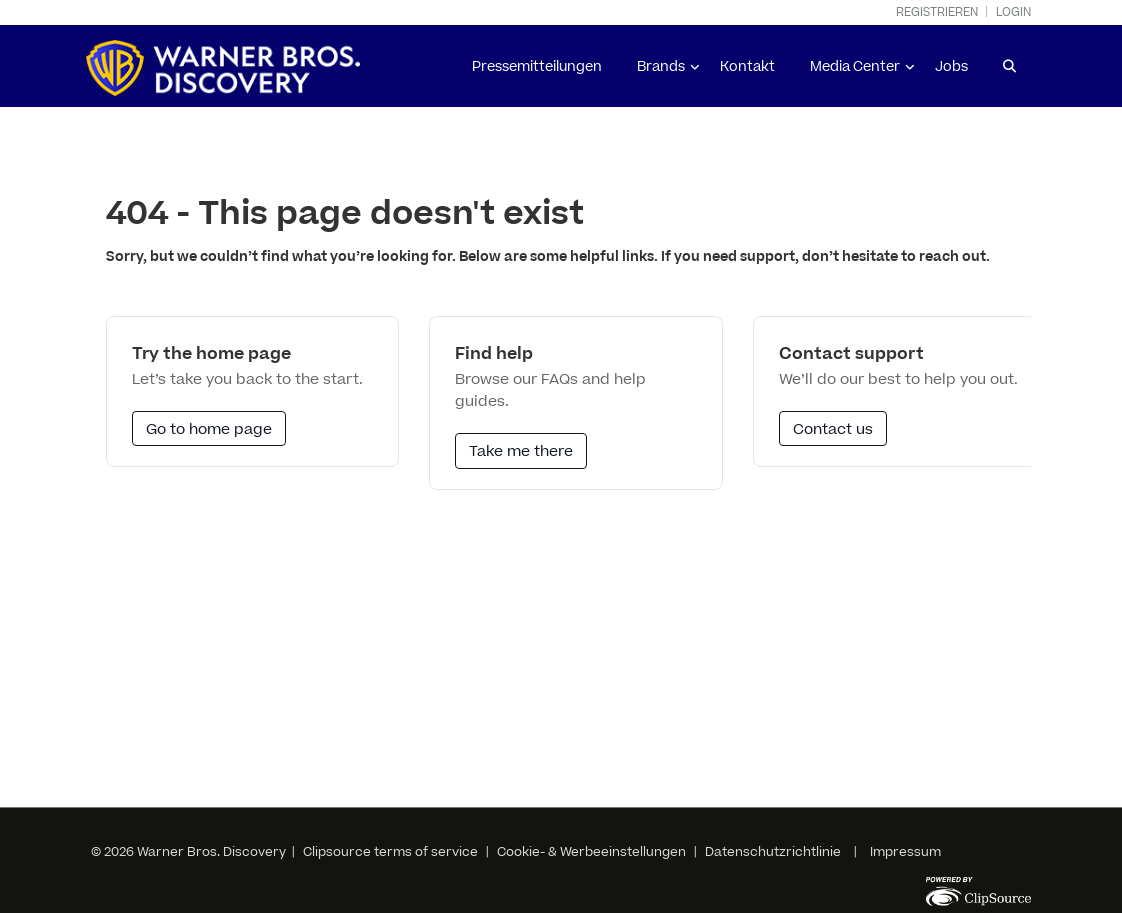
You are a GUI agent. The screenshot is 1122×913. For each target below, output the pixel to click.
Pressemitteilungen (537, 67)
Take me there (521, 451)
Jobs (951, 67)
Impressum (905, 852)
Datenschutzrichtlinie (773, 852)
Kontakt (747, 67)
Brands (661, 67)
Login (1013, 12)
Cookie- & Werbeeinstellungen (591, 852)
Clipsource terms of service (392, 852)
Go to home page (209, 429)
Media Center (855, 67)
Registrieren (937, 12)
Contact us (833, 429)
